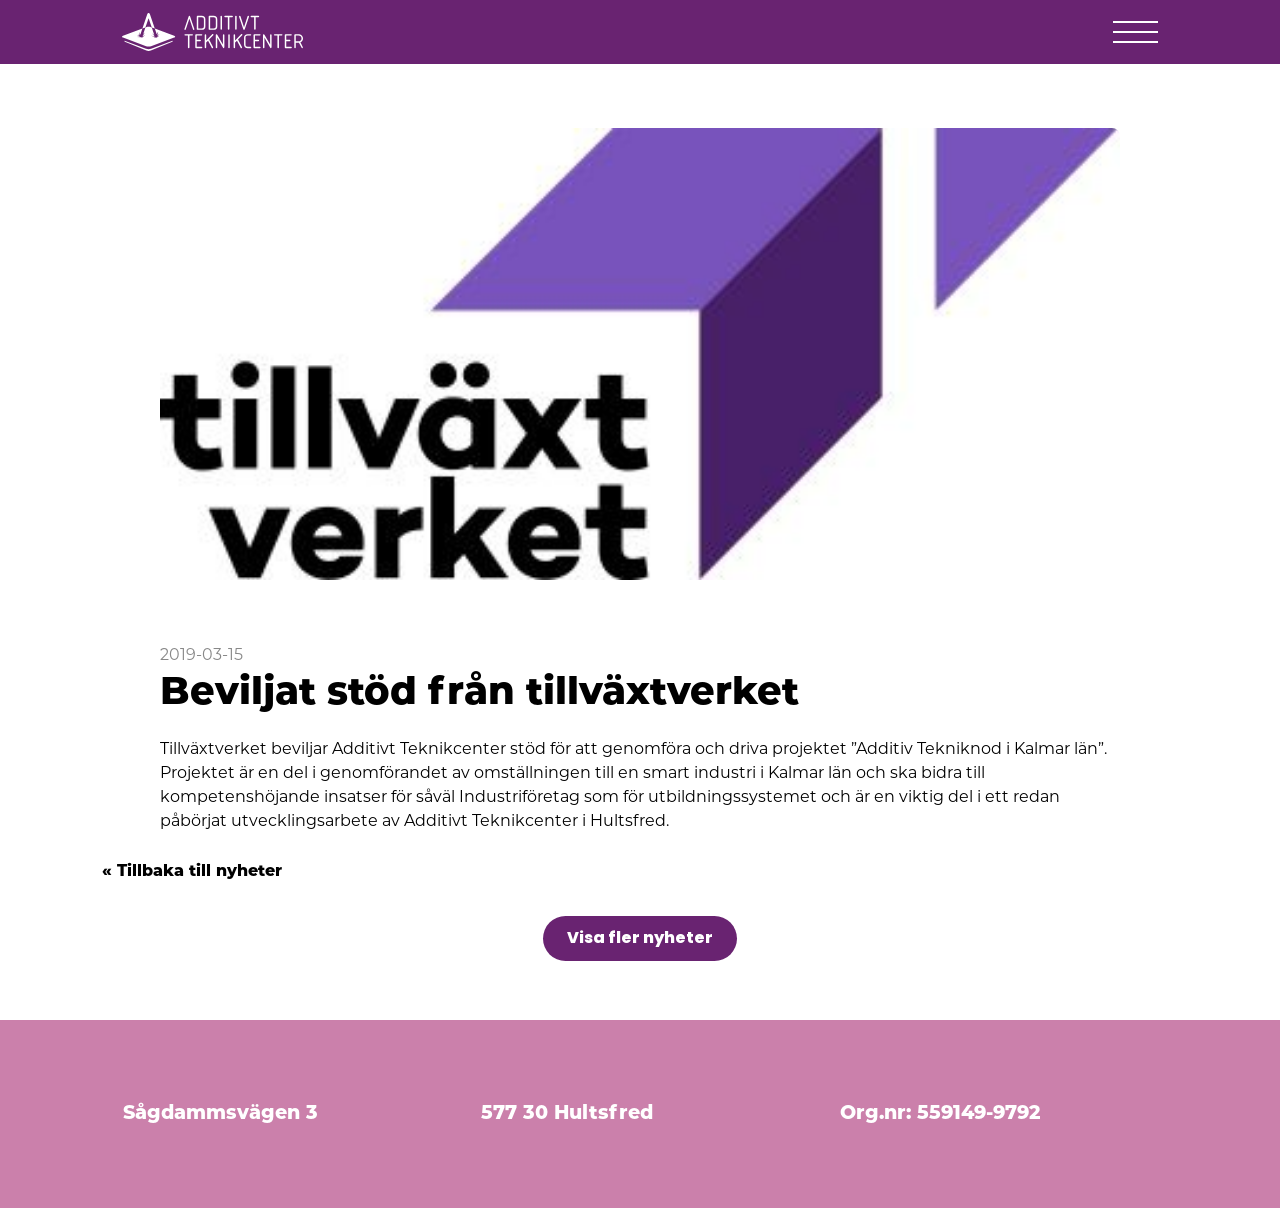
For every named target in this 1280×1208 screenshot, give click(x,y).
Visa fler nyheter (640, 937)
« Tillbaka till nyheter (192, 872)
